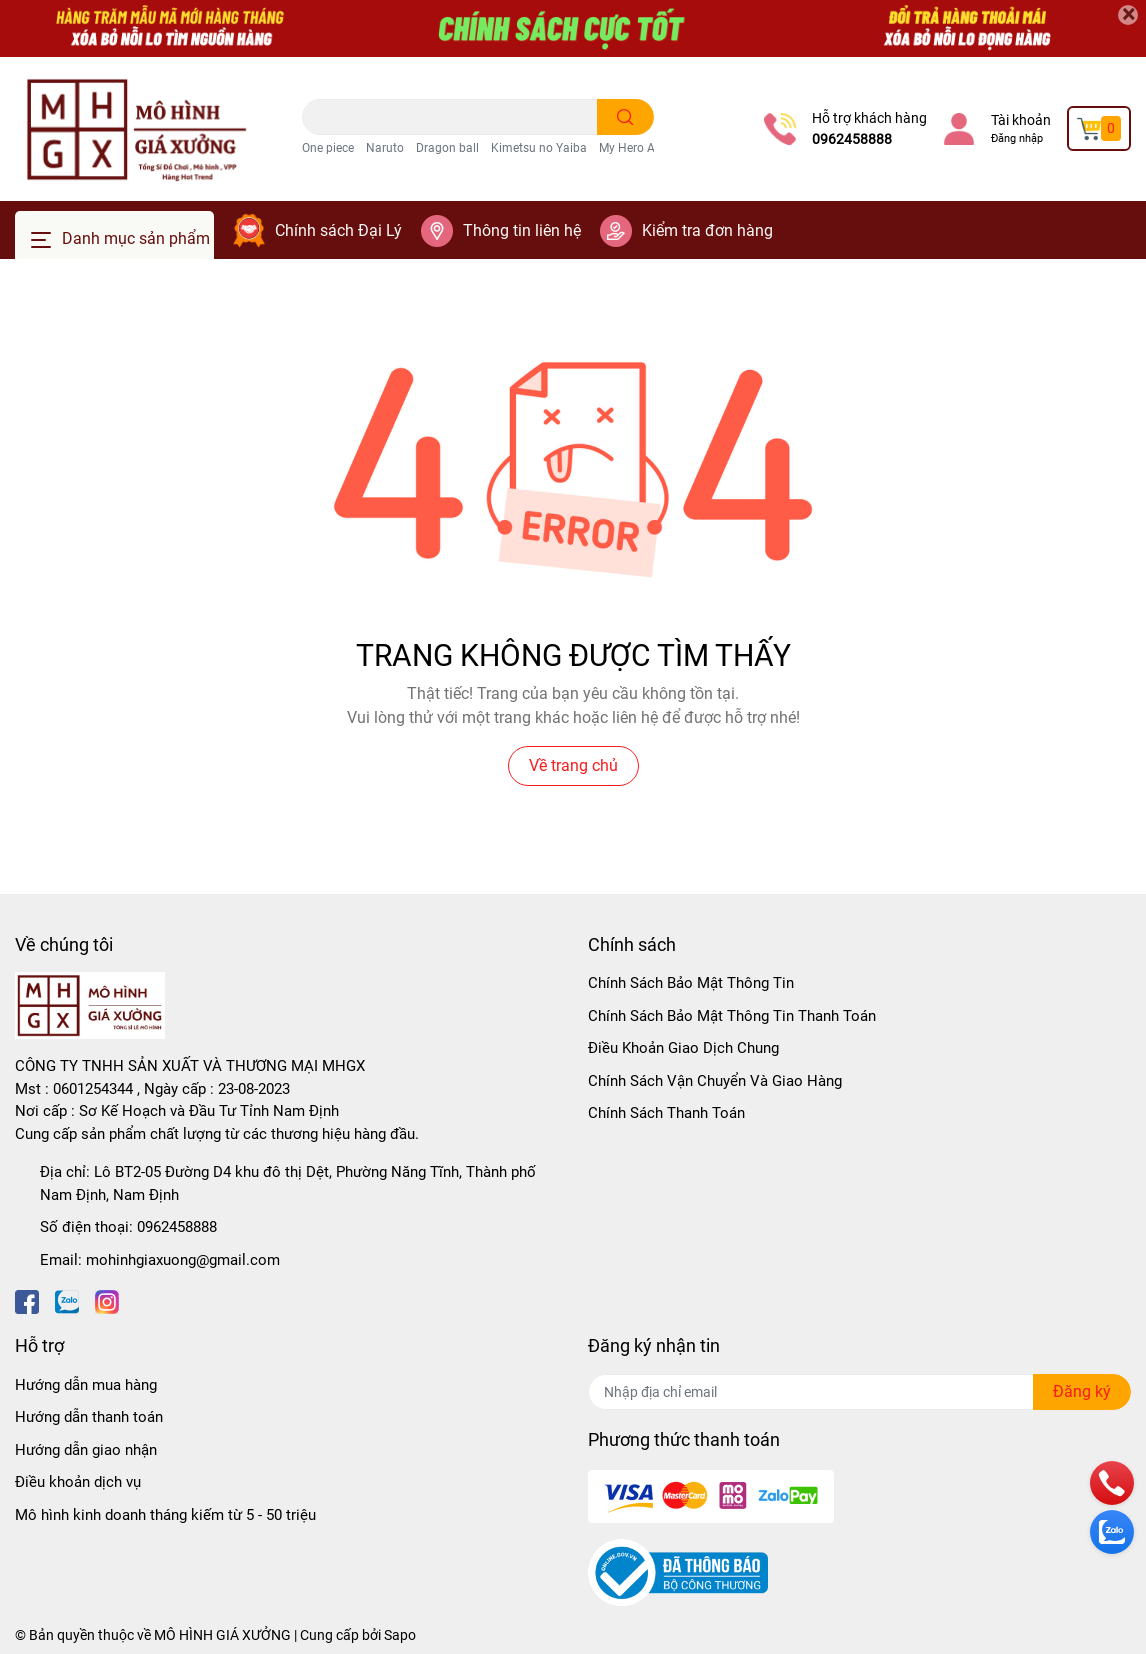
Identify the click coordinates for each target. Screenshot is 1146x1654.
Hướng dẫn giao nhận (86, 1450)
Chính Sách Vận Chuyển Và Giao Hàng (715, 1081)
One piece (328, 148)
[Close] (1128, 15)
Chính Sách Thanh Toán (666, 1113)
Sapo (400, 1635)
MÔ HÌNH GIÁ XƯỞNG (222, 1635)
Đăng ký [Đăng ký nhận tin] (1082, 1391)
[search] (625, 117)
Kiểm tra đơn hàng (707, 230)
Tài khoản (1021, 120)
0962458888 (852, 139)
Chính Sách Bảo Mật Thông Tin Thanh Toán (732, 1016)
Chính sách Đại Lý (338, 230)
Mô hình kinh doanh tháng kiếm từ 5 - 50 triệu (165, 1515)
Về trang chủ (573, 765)
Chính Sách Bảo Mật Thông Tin (691, 983)
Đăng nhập (1017, 138)
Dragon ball (447, 148)
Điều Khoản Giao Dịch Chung (683, 1048)
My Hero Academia (650, 148)
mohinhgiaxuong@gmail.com (183, 1260)
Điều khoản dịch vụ (78, 1482)
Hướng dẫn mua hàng (86, 1385)
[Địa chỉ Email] (859, 1392)
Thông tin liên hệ (522, 230)
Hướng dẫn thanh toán (89, 1417)
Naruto (385, 148)
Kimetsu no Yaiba (539, 148)
